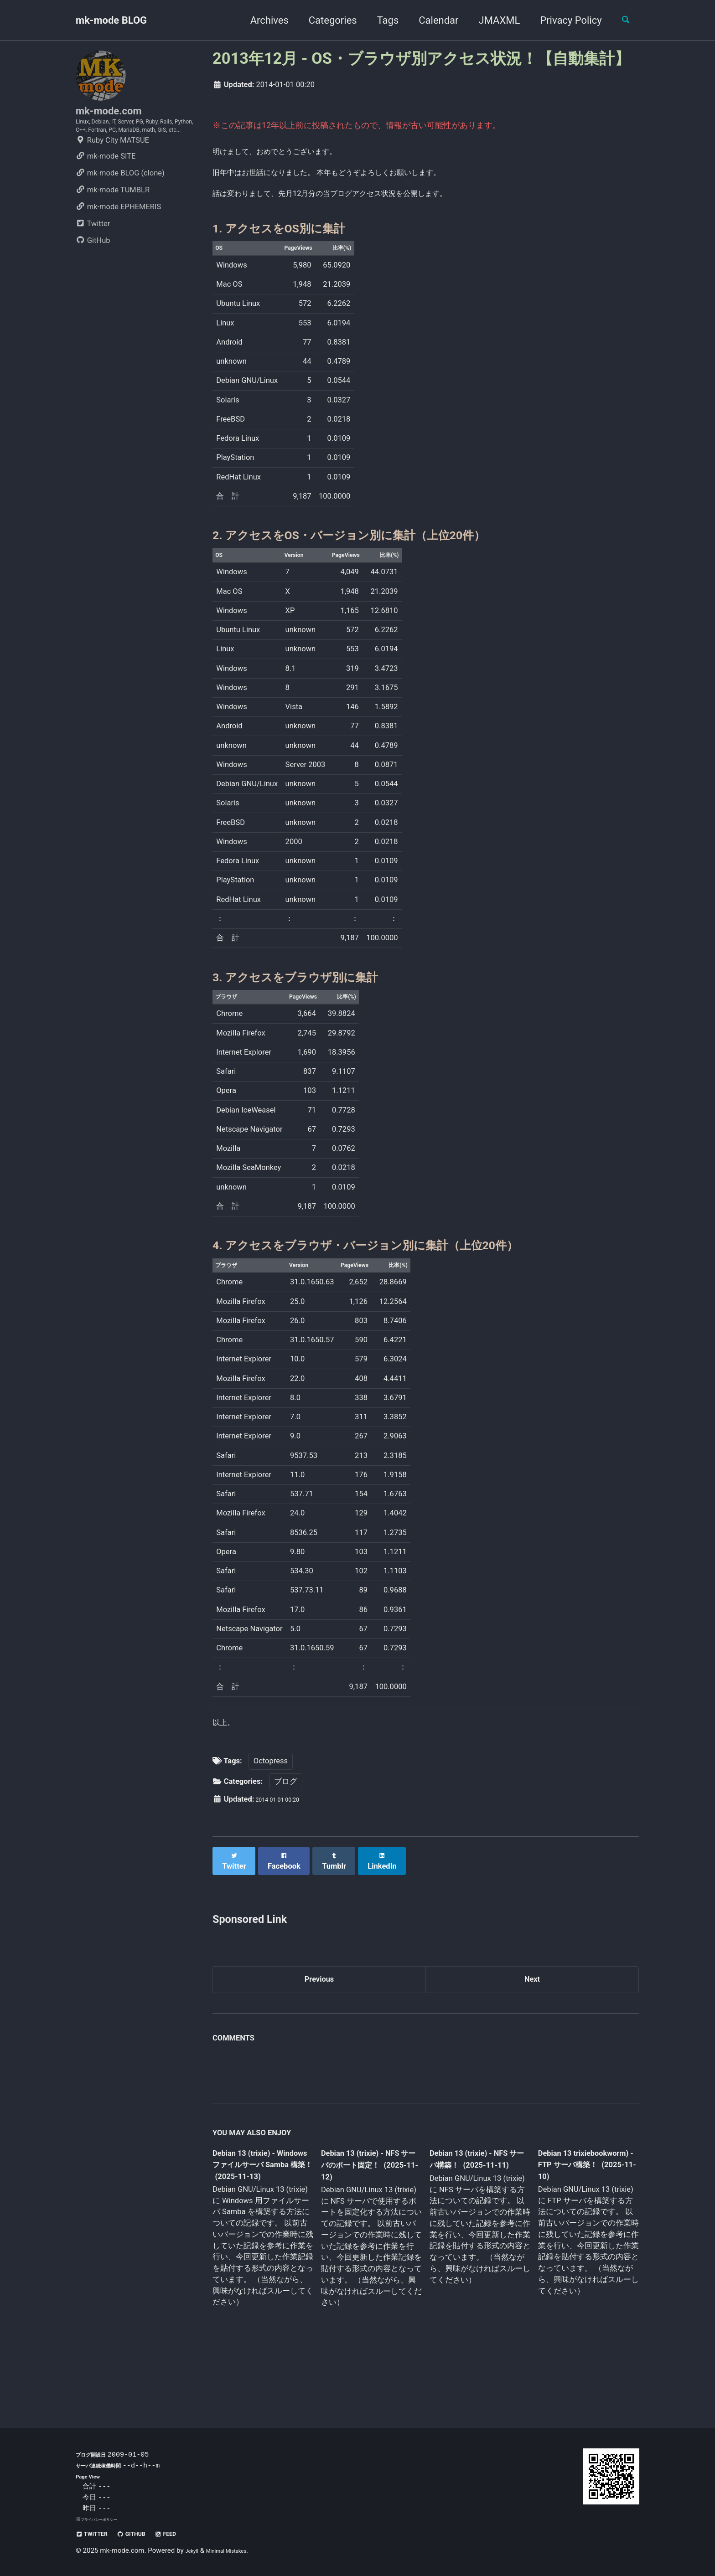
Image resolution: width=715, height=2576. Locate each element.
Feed (190, 2534)
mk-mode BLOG (111, 20)
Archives (261, 20)
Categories (325, 20)
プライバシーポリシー (106, 2519)
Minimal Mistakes (238, 2551)
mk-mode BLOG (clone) (120, 203)
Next (532, 2020)
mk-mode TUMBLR (113, 220)
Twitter (93, 253)
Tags (380, 20)
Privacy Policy (563, 20)
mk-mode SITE (105, 186)
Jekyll (194, 2551)
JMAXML (491, 20)
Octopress (271, 1806)
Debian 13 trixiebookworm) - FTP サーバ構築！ (579, 2209)
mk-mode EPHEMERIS (118, 236)
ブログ (285, 1826)
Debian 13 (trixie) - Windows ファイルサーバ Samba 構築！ (260, 2210)
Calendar (431, 20)
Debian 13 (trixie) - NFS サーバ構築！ (471, 2203)
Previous (319, 2020)
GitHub (93, 270)
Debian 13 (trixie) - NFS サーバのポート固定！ (368, 2210)
